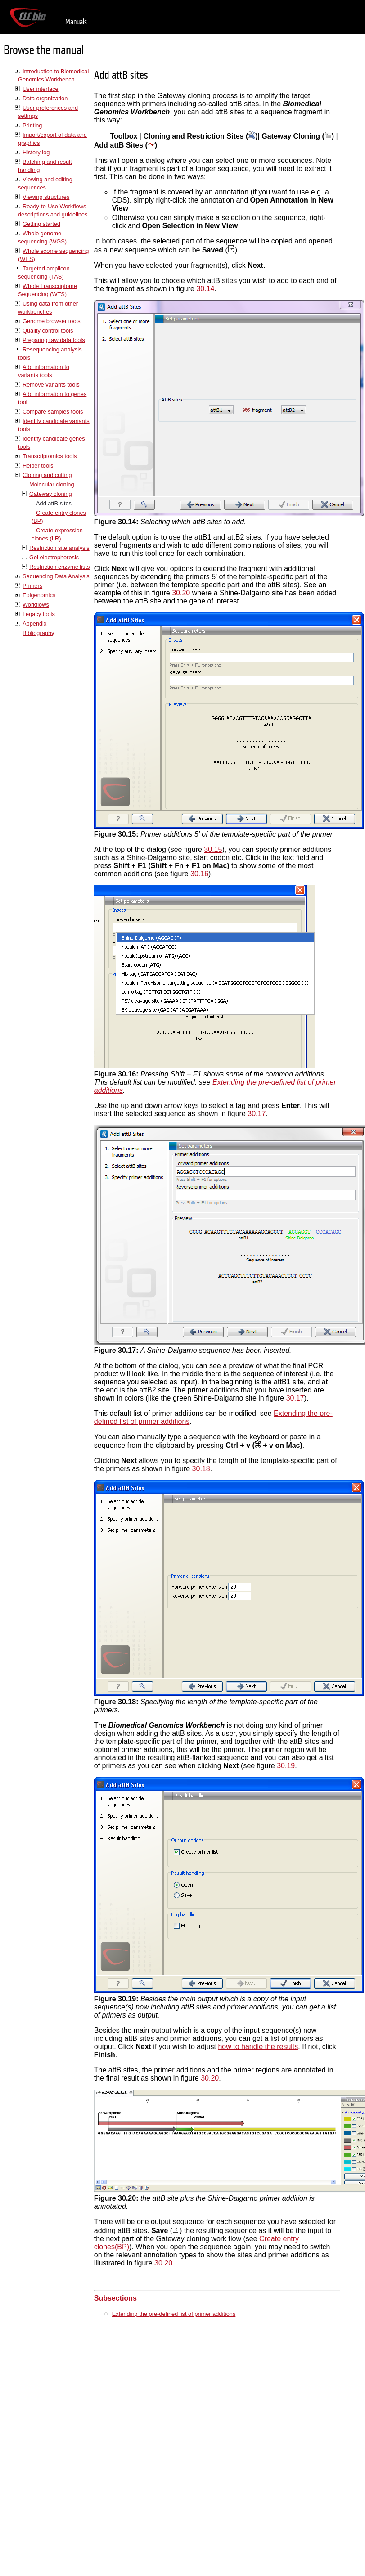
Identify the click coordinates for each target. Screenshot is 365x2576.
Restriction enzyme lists (59, 566)
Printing (32, 125)
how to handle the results (258, 2046)
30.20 (181, 593)
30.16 (199, 874)
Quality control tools (48, 330)
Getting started (41, 224)
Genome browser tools (52, 321)
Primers (32, 585)
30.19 (286, 1766)
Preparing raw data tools (54, 340)
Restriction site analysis (59, 548)
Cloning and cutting (47, 475)
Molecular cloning (51, 484)
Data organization (45, 98)
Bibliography (38, 633)
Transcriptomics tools (50, 456)
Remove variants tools (51, 384)
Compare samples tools (53, 411)
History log (36, 152)
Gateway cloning (50, 494)
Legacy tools (39, 614)
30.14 (205, 289)
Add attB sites (54, 503)
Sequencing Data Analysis (56, 576)
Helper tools (38, 465)
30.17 (257, 1113)
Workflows (36, 604)
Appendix (34, 623)
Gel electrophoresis (54, 557)
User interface (41, 89)
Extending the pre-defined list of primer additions (174, 2313)
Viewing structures (46, 197)
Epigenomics (39, 595)
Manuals (76, 22)
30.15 (213, 849)
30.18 (201, 1469)
